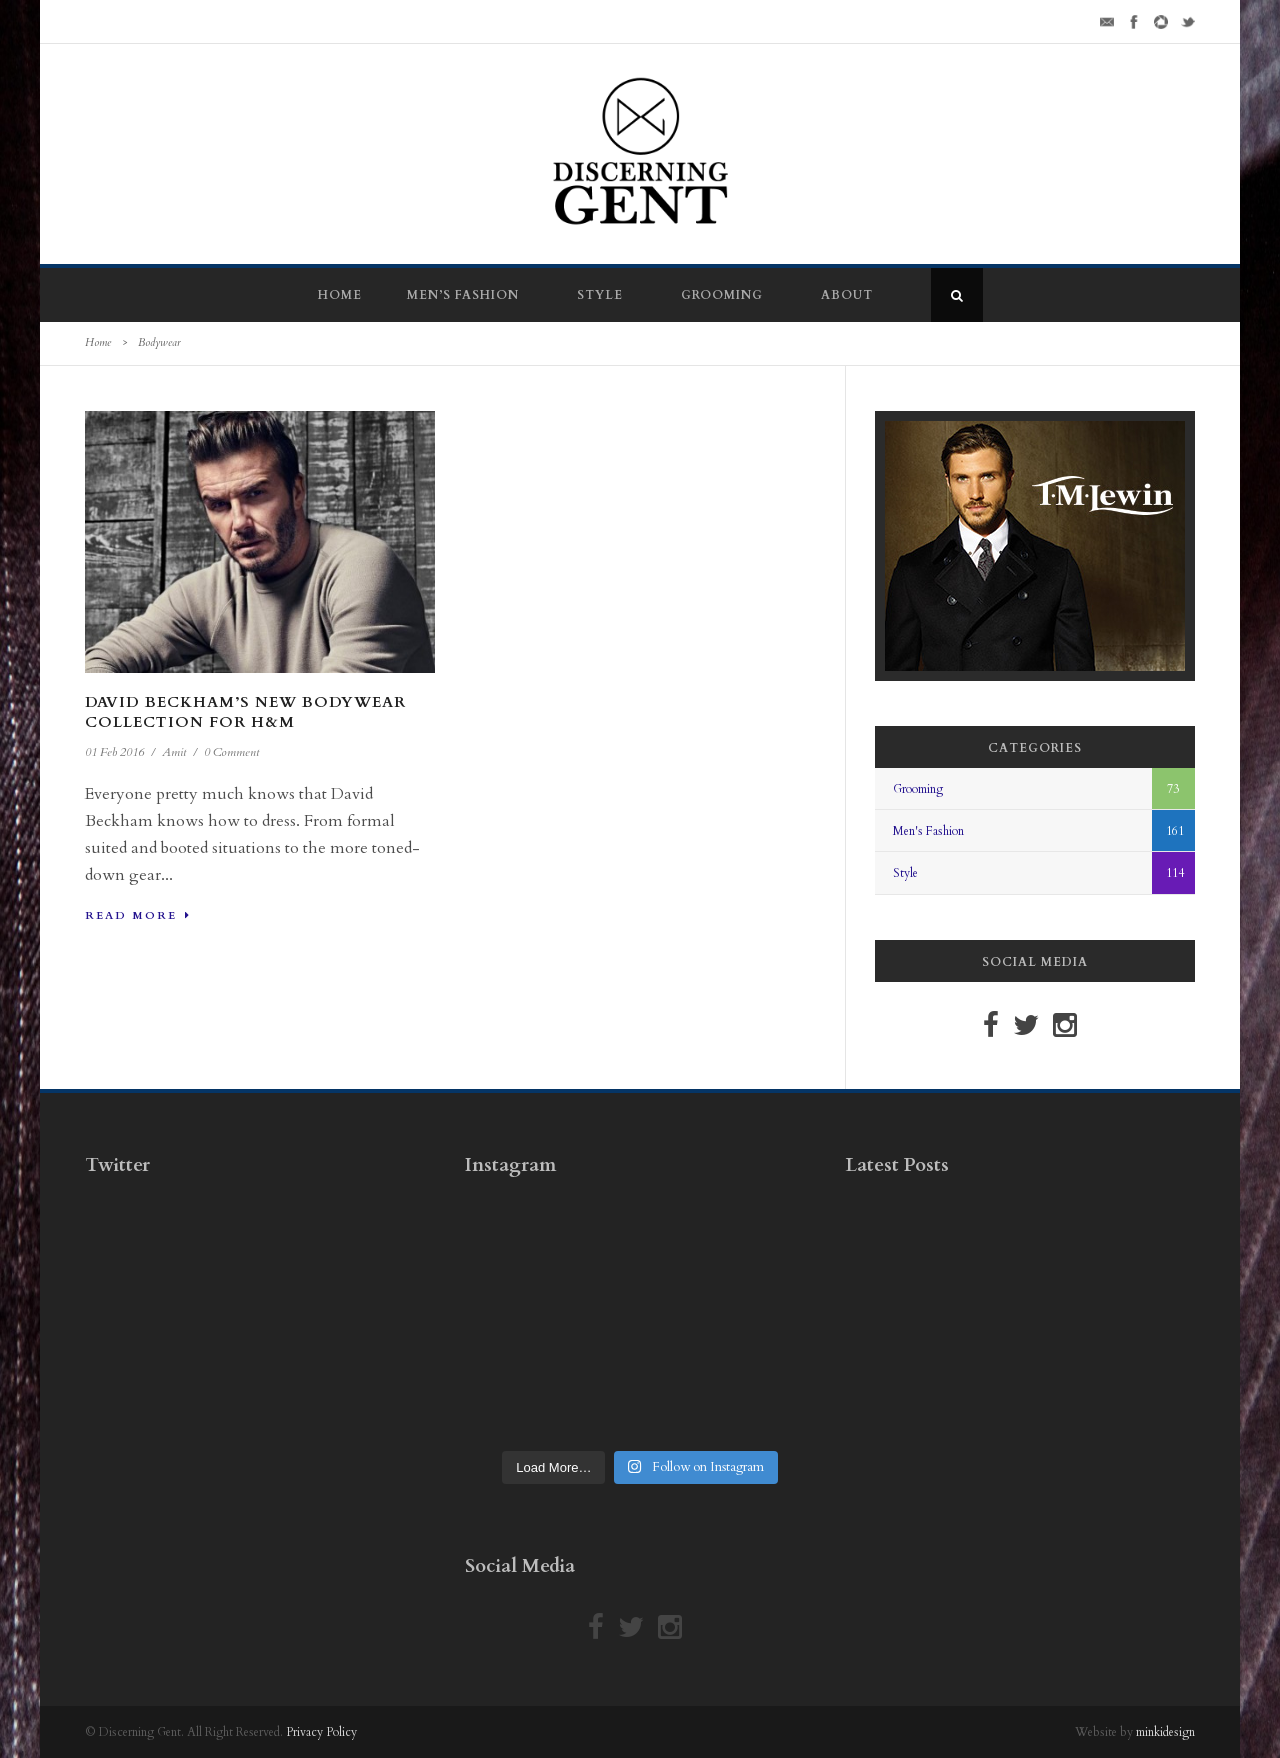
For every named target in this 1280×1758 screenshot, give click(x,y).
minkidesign (1165, 1732)
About (847, 295)
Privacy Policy (321, 1732)
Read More (138, 915)
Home (340, 295)
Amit (174, 752)
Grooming (722, 295)
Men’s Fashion (463, 295)
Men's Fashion (928, 831)
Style (600, 295)
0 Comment (231, 752)
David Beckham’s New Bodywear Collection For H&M (245, 712)
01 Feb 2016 (114, 752)
